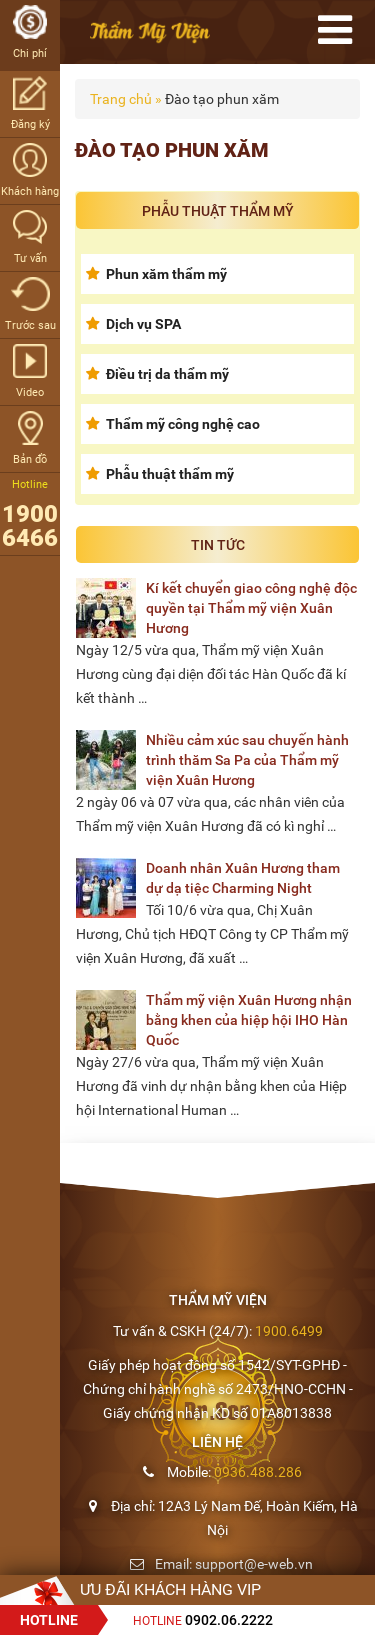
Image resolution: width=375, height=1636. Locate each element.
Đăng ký (30, 103)
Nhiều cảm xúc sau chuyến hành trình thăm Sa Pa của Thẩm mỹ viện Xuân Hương (247, 760)
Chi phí (30, 32)
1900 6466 (30, 526)
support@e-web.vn (254, 1564)
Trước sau (30, 304)
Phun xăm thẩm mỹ (166, 274)
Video (30, 371)
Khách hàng (30, 170)
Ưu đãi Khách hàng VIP (170, 1589)
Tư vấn (30, 237)
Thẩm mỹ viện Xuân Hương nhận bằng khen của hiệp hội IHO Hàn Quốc (249, 1020)
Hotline (203, 1621)
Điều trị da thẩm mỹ (167, 374)
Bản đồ (30, 438)
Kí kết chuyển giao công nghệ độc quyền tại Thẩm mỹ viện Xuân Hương (251, 608)
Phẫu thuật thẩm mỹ (170, 474)
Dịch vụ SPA (143, 324)
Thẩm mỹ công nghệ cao (183, 424)
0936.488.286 (258, 1472)
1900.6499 (289, 1331)
